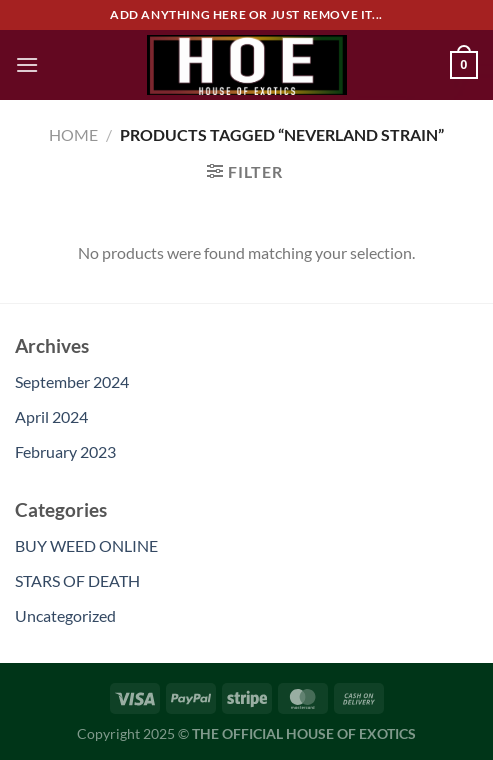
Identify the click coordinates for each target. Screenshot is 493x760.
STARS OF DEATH (77, 580)
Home (73, 134)
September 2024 (72, 381)
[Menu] (27, 64)
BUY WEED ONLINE (86, 545)
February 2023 (65, 451)
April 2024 (51, 416)
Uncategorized (65, 615)
